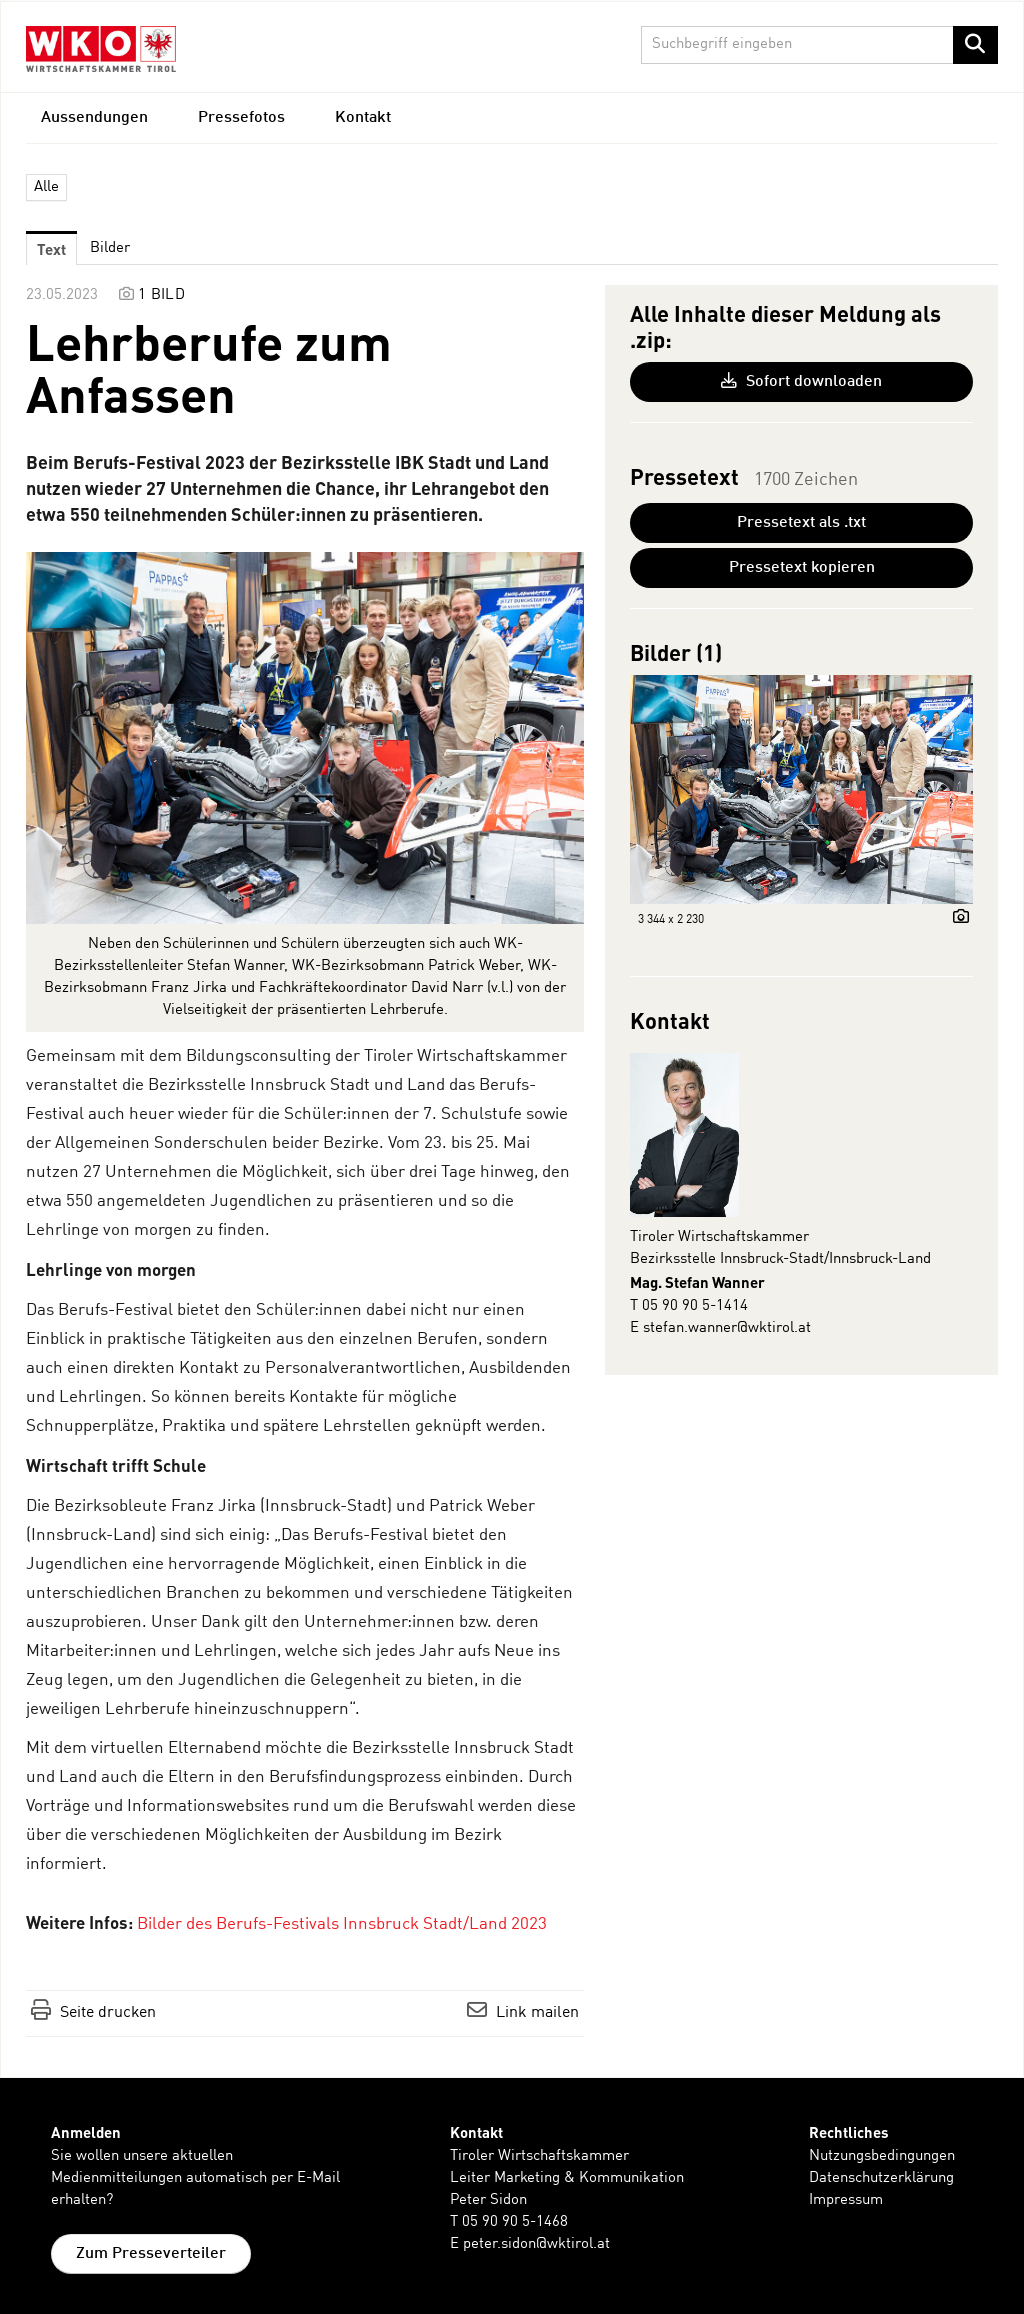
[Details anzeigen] (956, 919)
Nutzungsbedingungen (882, 2156)
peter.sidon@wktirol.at (536, 2244)
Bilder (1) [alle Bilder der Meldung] (676, 652)
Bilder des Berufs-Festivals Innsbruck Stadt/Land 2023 (342, 1924)
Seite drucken (108, 2013)
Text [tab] (51, 249)
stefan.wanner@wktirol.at (727, 1328)
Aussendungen (94, 118)
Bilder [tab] (110, 248)
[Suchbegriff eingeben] (820, 45)
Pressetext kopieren (802, 568)
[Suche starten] (975, 45)
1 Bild (161, 295)
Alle (46, 187)
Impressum (846, 2200)
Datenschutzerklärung (881, 2178)
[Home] (101, 48)
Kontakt (363, 118)
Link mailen (537, 2013)
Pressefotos (241, 118)
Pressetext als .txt (801, 523)
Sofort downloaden (801, 381)
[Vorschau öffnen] (305, 738)
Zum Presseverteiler (151, 2254)
